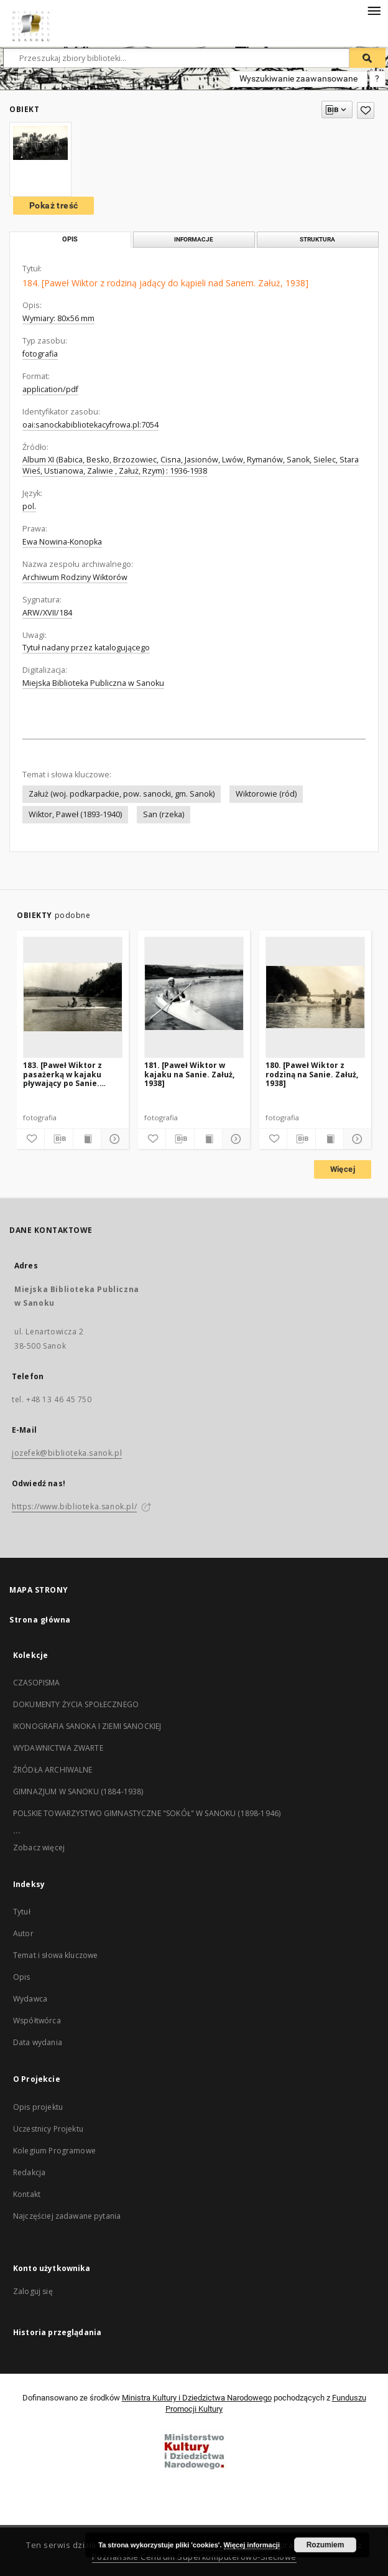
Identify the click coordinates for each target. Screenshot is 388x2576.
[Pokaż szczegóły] (113, 1139)
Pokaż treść (53, 205)
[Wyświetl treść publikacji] (87, 1139)
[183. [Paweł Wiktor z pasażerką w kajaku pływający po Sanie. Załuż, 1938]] (73, 997)
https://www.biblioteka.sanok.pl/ (74, 1506)
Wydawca (30, 1998)
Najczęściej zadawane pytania (67, 2216)
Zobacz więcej (39, 1847)
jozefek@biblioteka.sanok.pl (67, 1453)
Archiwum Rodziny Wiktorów (74, 577)
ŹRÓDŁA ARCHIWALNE (53, 1769)
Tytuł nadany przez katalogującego (86, 647)
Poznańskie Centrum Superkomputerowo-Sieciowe (194, 2557)
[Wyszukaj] (367, 58)
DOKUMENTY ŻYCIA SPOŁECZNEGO (76, 1704)
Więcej (342, 1169)
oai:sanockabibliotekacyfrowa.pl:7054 (90, 424)
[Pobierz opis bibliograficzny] (58, 1139)
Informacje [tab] (193, 239)
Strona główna (40, 1619)
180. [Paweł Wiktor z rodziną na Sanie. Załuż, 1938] (312, 1074)
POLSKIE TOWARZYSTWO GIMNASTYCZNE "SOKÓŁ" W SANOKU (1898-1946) (146, 1813)
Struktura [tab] (317, 239)
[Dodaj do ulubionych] (365, 110)
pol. (29, 506)
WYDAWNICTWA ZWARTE (58, 1748)
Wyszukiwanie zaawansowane (298, 78)
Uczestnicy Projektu (48, 2129)
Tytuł (21, 1911)
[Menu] (374, 10)
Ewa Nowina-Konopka (62, 541)
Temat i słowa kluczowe (55, 1955)
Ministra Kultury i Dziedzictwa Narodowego (197, 2397)
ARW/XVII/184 (47, 612)
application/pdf (50, 389)
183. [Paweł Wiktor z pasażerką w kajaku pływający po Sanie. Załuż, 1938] (62, 1074)
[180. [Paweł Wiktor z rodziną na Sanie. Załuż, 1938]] (315, 997)
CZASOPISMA (36, 1682)
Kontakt (26, 2194)
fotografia (40, 354)
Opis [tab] (70, 239)
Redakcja (29, 2172)
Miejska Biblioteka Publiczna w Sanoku (93, 683)
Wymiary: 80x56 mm (58, 318)
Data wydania (37, 2042)
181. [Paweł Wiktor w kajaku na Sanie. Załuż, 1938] (189, 1074)
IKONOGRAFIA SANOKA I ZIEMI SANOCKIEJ (87, 1726)
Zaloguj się (33, 2291)
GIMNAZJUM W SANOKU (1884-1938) (78, 1791)
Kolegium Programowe (54, 2150)
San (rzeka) (163, 814)
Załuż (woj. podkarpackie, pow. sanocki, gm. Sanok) (122, 794)
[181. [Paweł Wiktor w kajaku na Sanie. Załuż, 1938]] (194, 997)
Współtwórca (37, 2020)
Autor (23, 1933)
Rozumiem (325, 2545)
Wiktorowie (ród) (266, 794)
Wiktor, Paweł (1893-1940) (75, 814)
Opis (21, 1977)
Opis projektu (38, 2107)
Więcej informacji (252, 2545)
